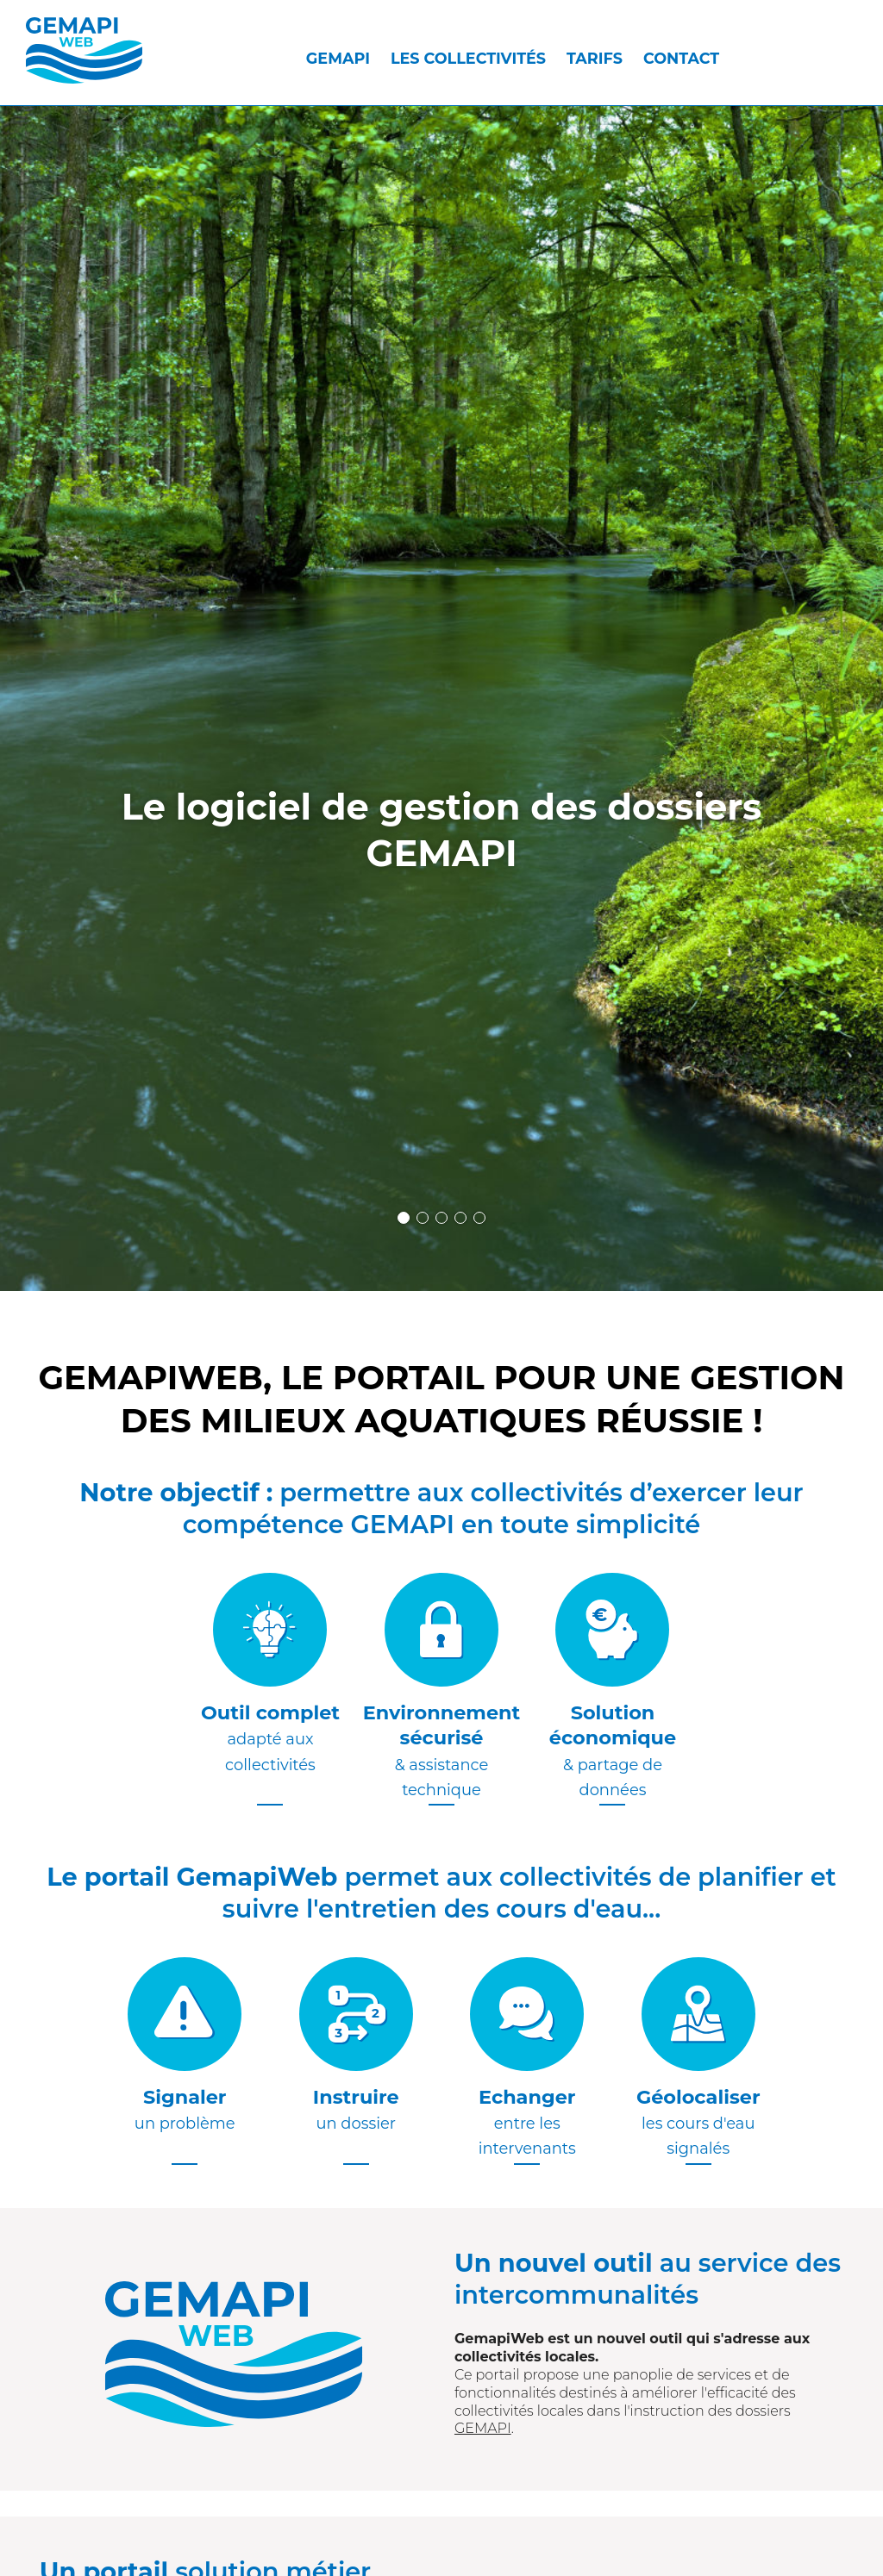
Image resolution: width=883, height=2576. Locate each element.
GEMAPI (338, 58)
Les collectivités (468, 58)
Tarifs (595, 58)
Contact (681, 58)
